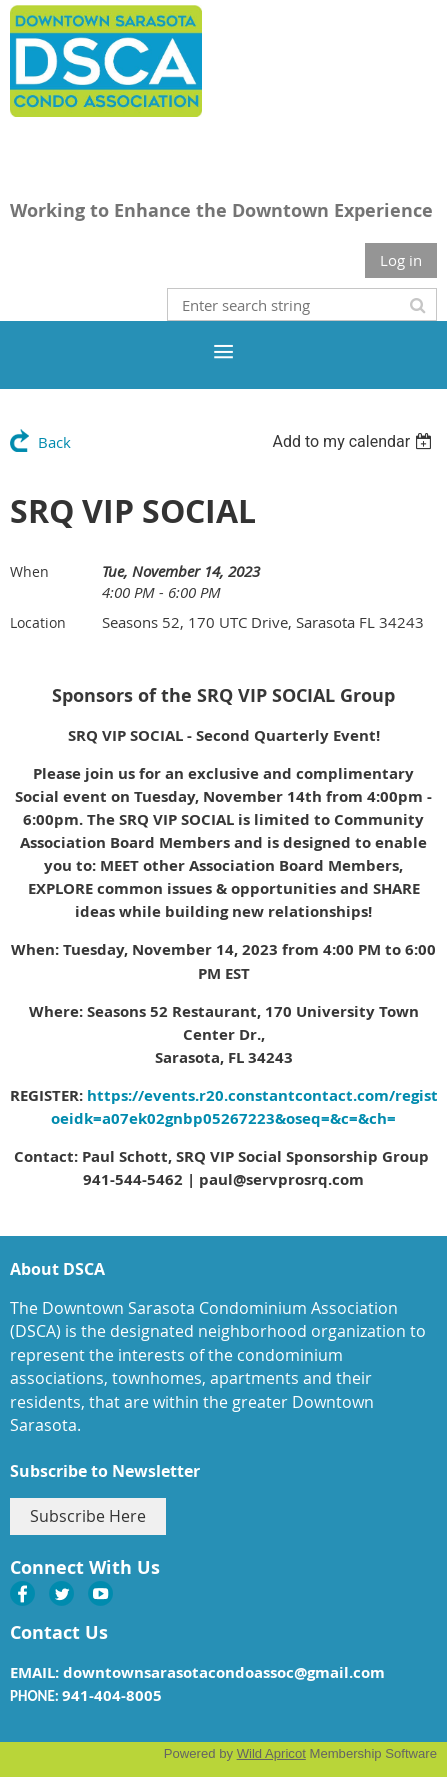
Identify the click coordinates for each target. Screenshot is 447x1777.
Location (38, 622)
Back (54, 442)
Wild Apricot (271, 1753)
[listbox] (354, 441)
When (29, 571)
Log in (401, 260)
